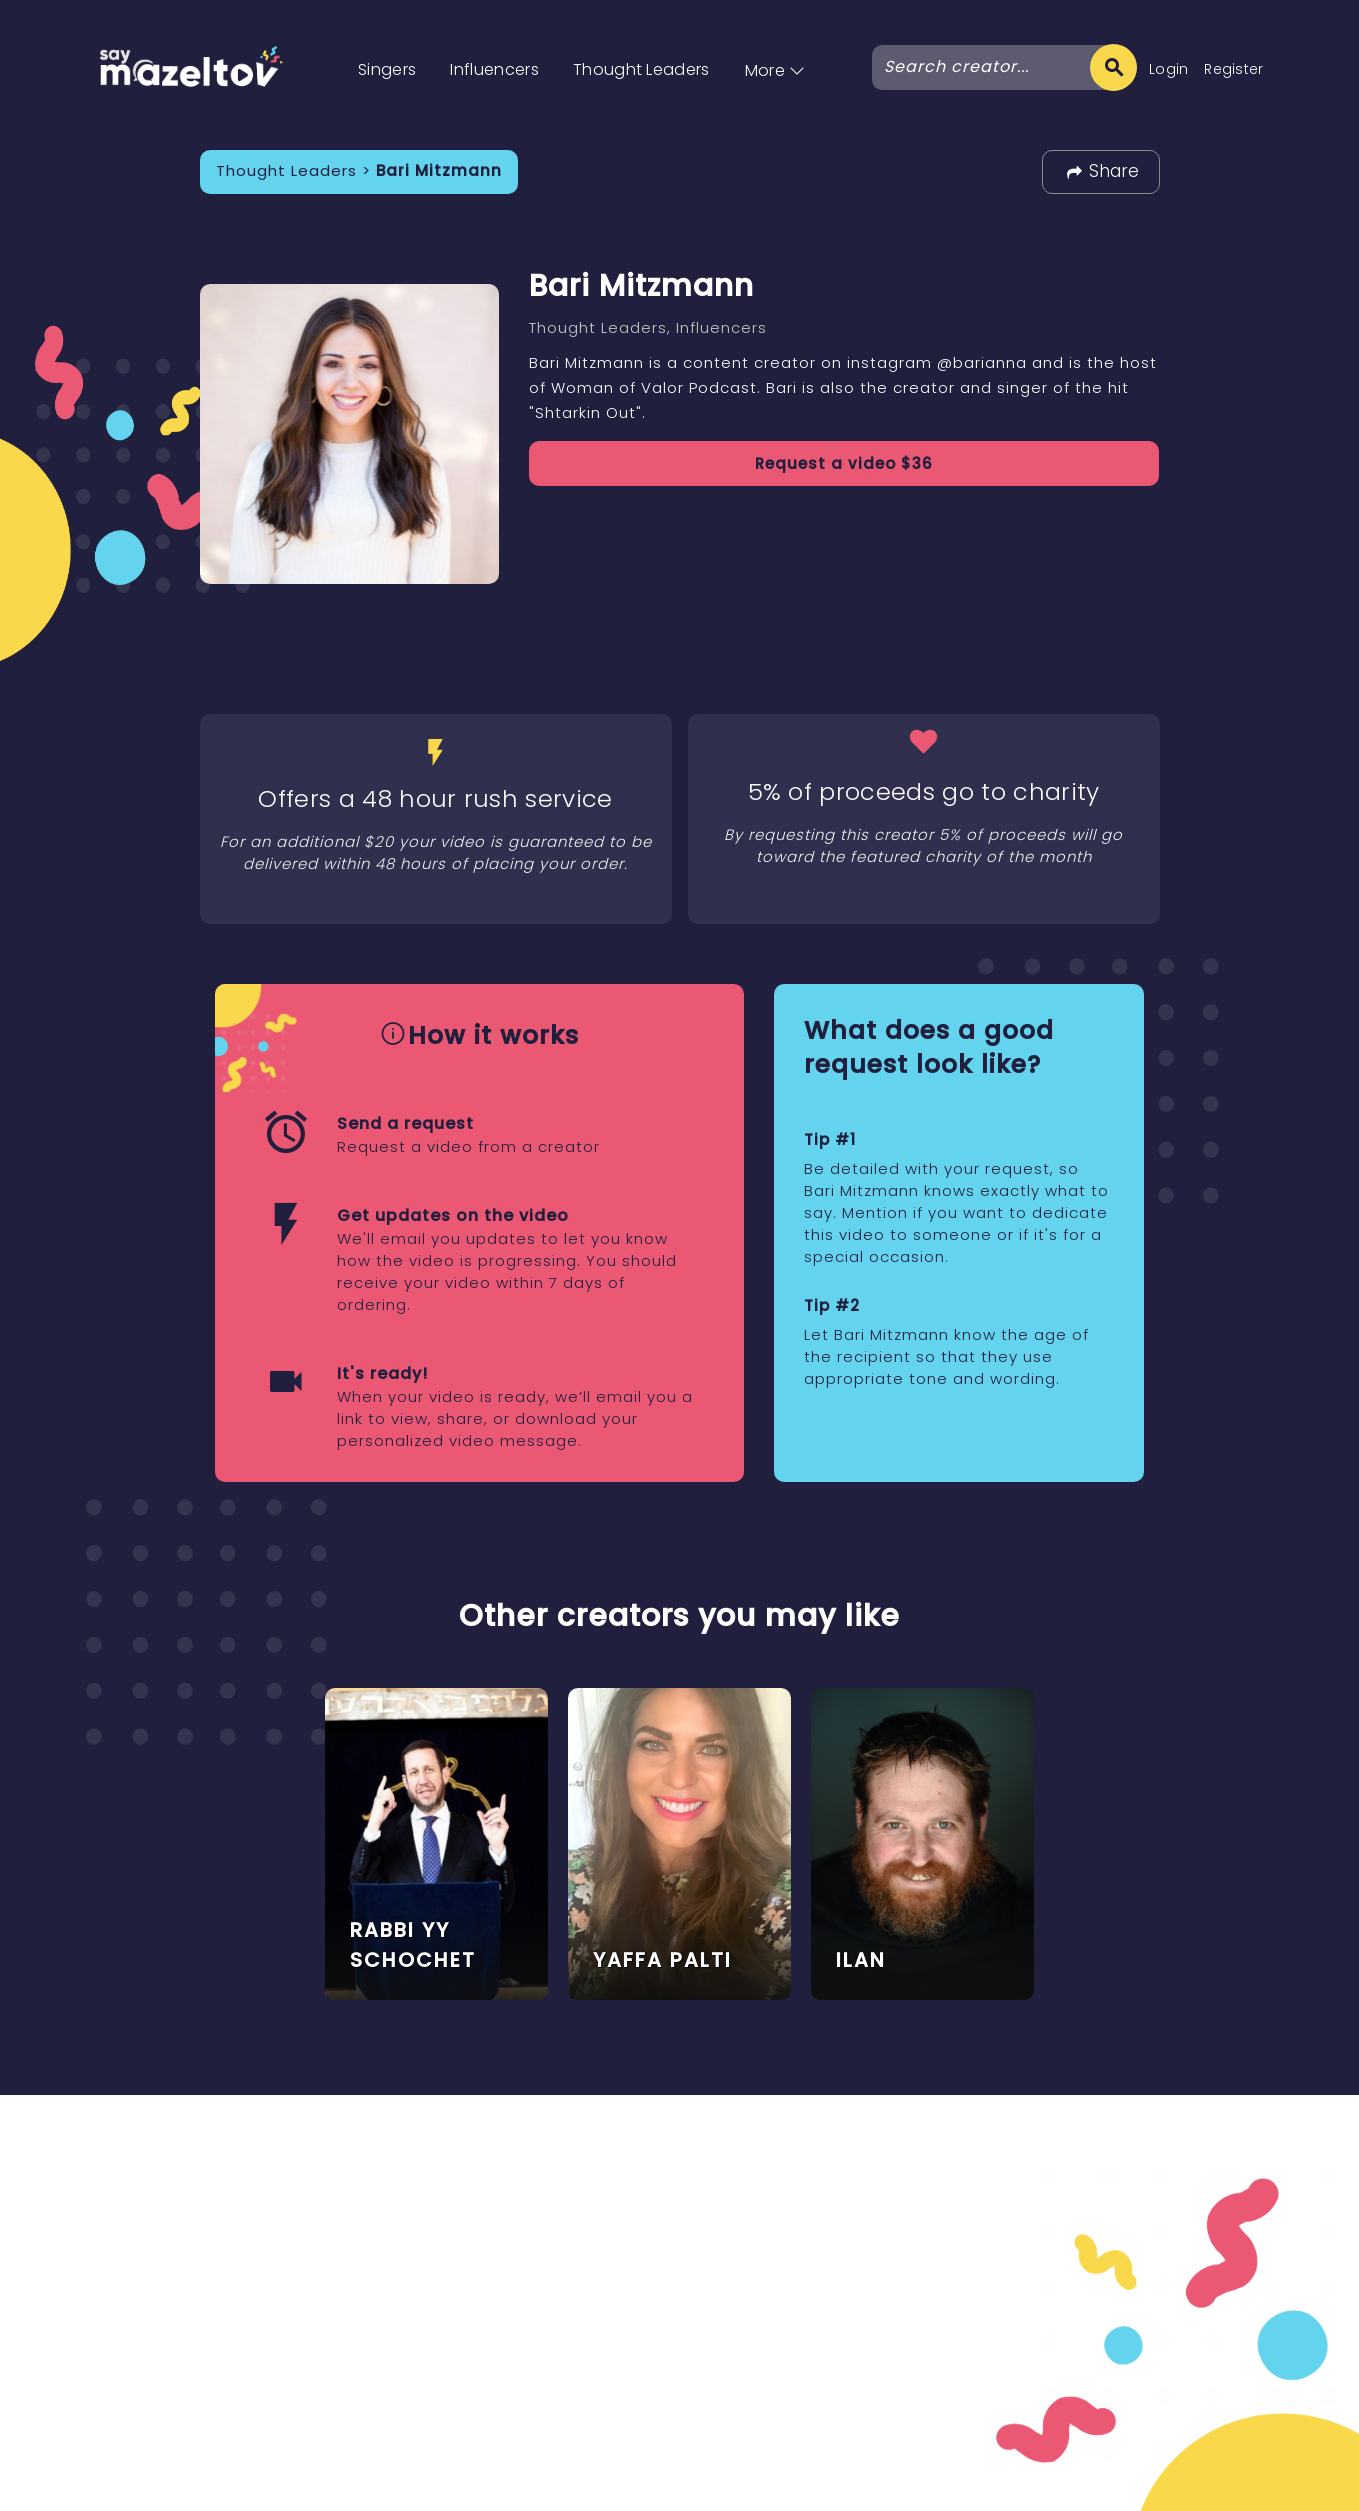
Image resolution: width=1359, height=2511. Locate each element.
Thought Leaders (641, 69)
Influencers (494, 69)
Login (1169, 69)
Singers (387, 69)
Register (1234, 69)
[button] (775, 49)
